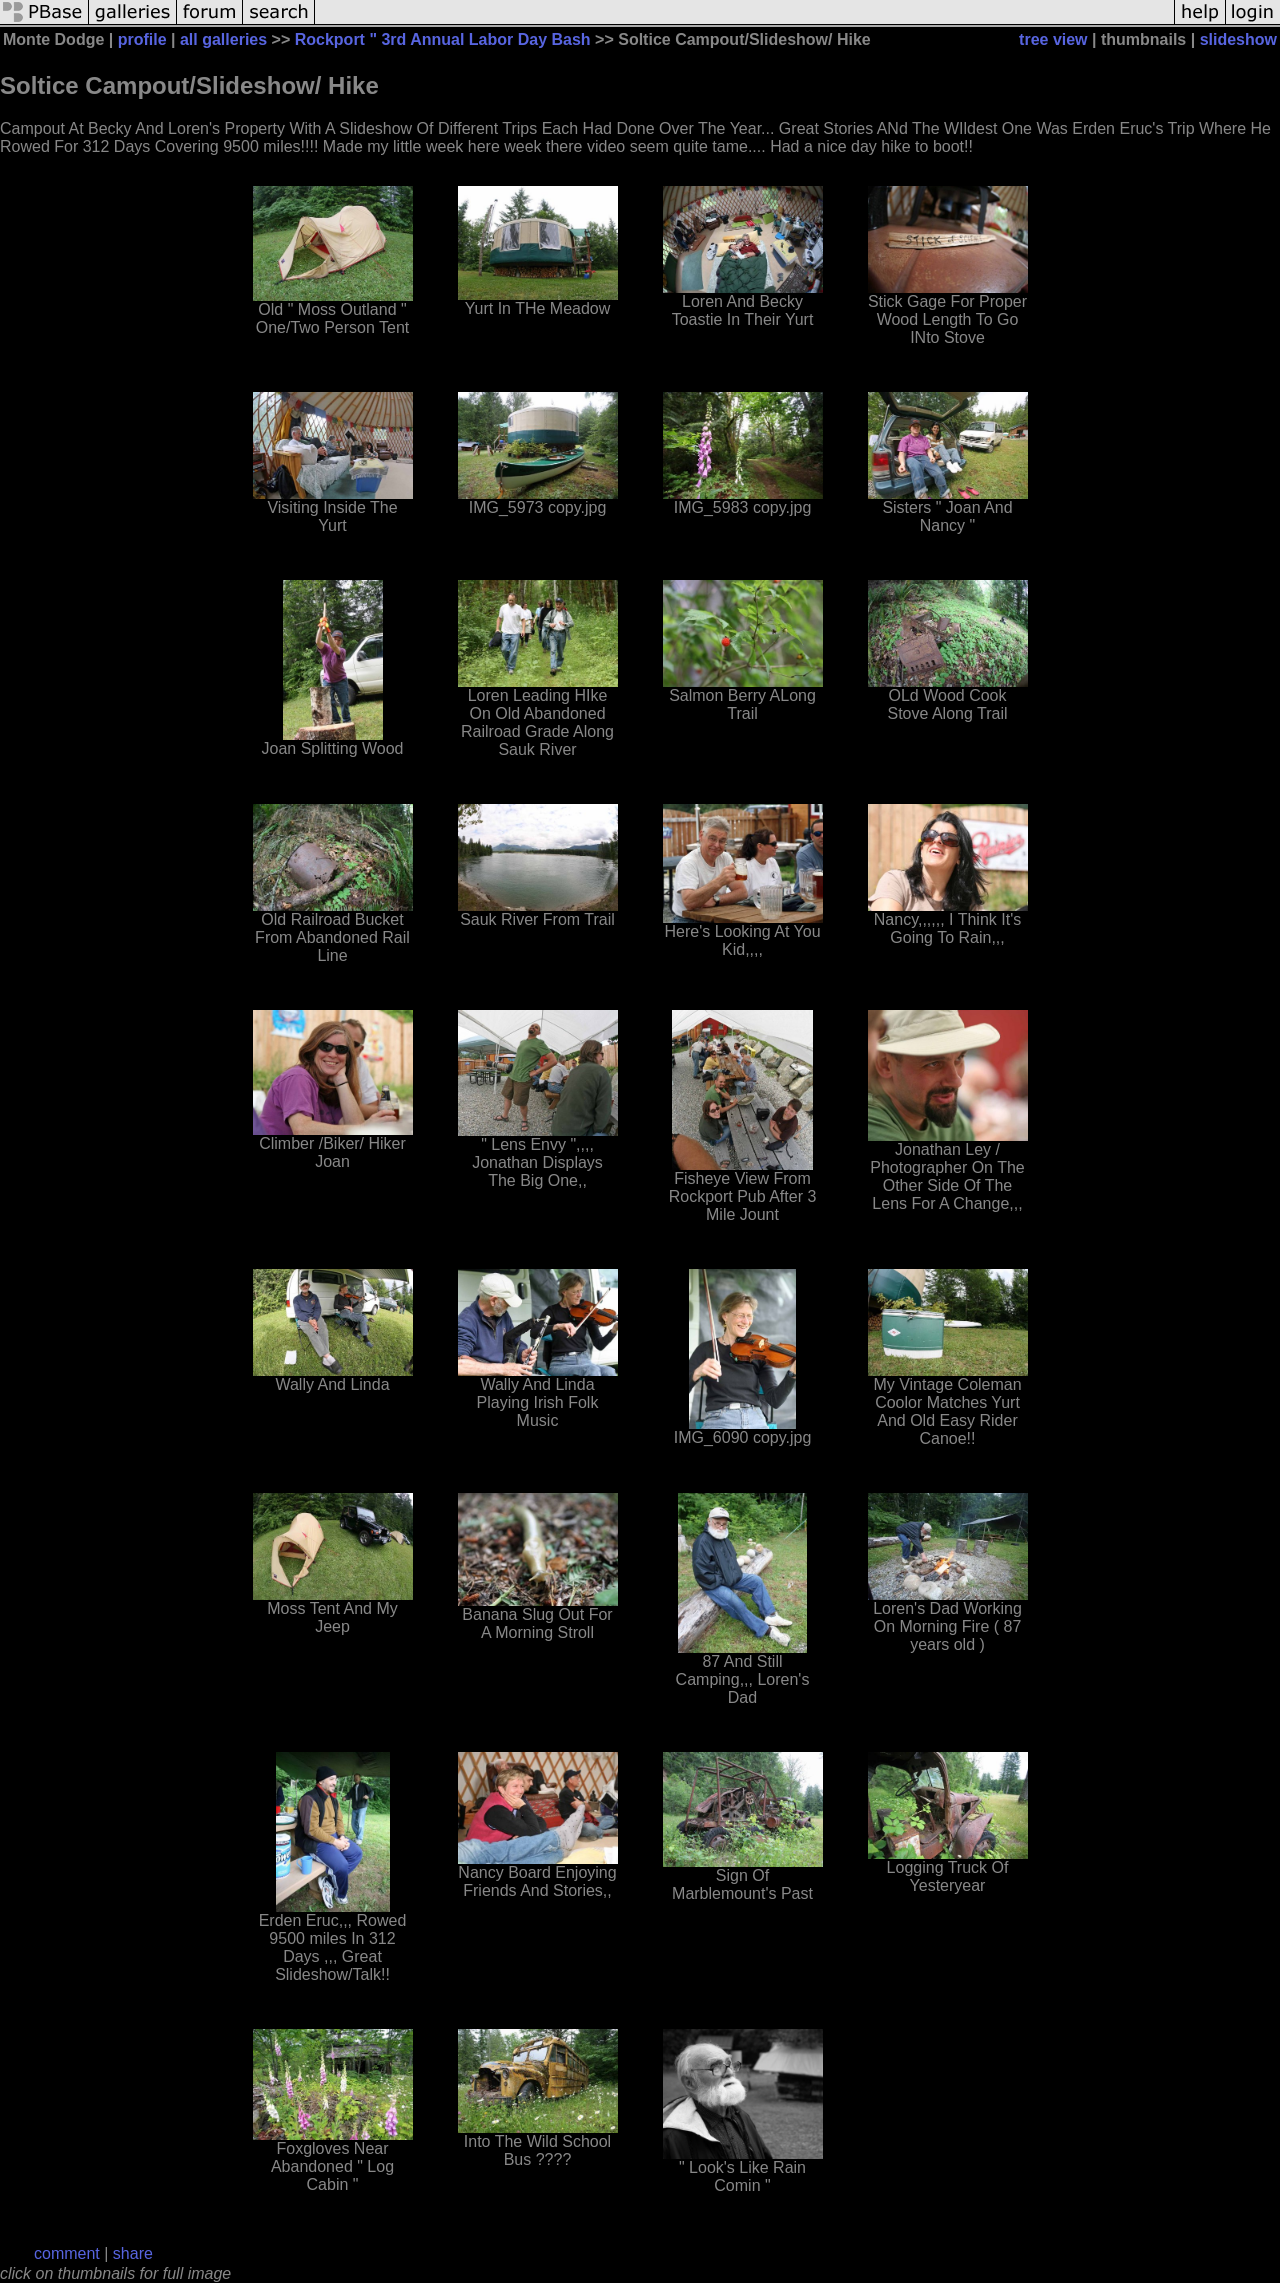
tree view (1053, 39)
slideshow (1238, 39)
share (133, 2253)
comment (67, 2253)
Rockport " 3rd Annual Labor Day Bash (443, 39)
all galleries (223, 39)
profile (142, 39)
